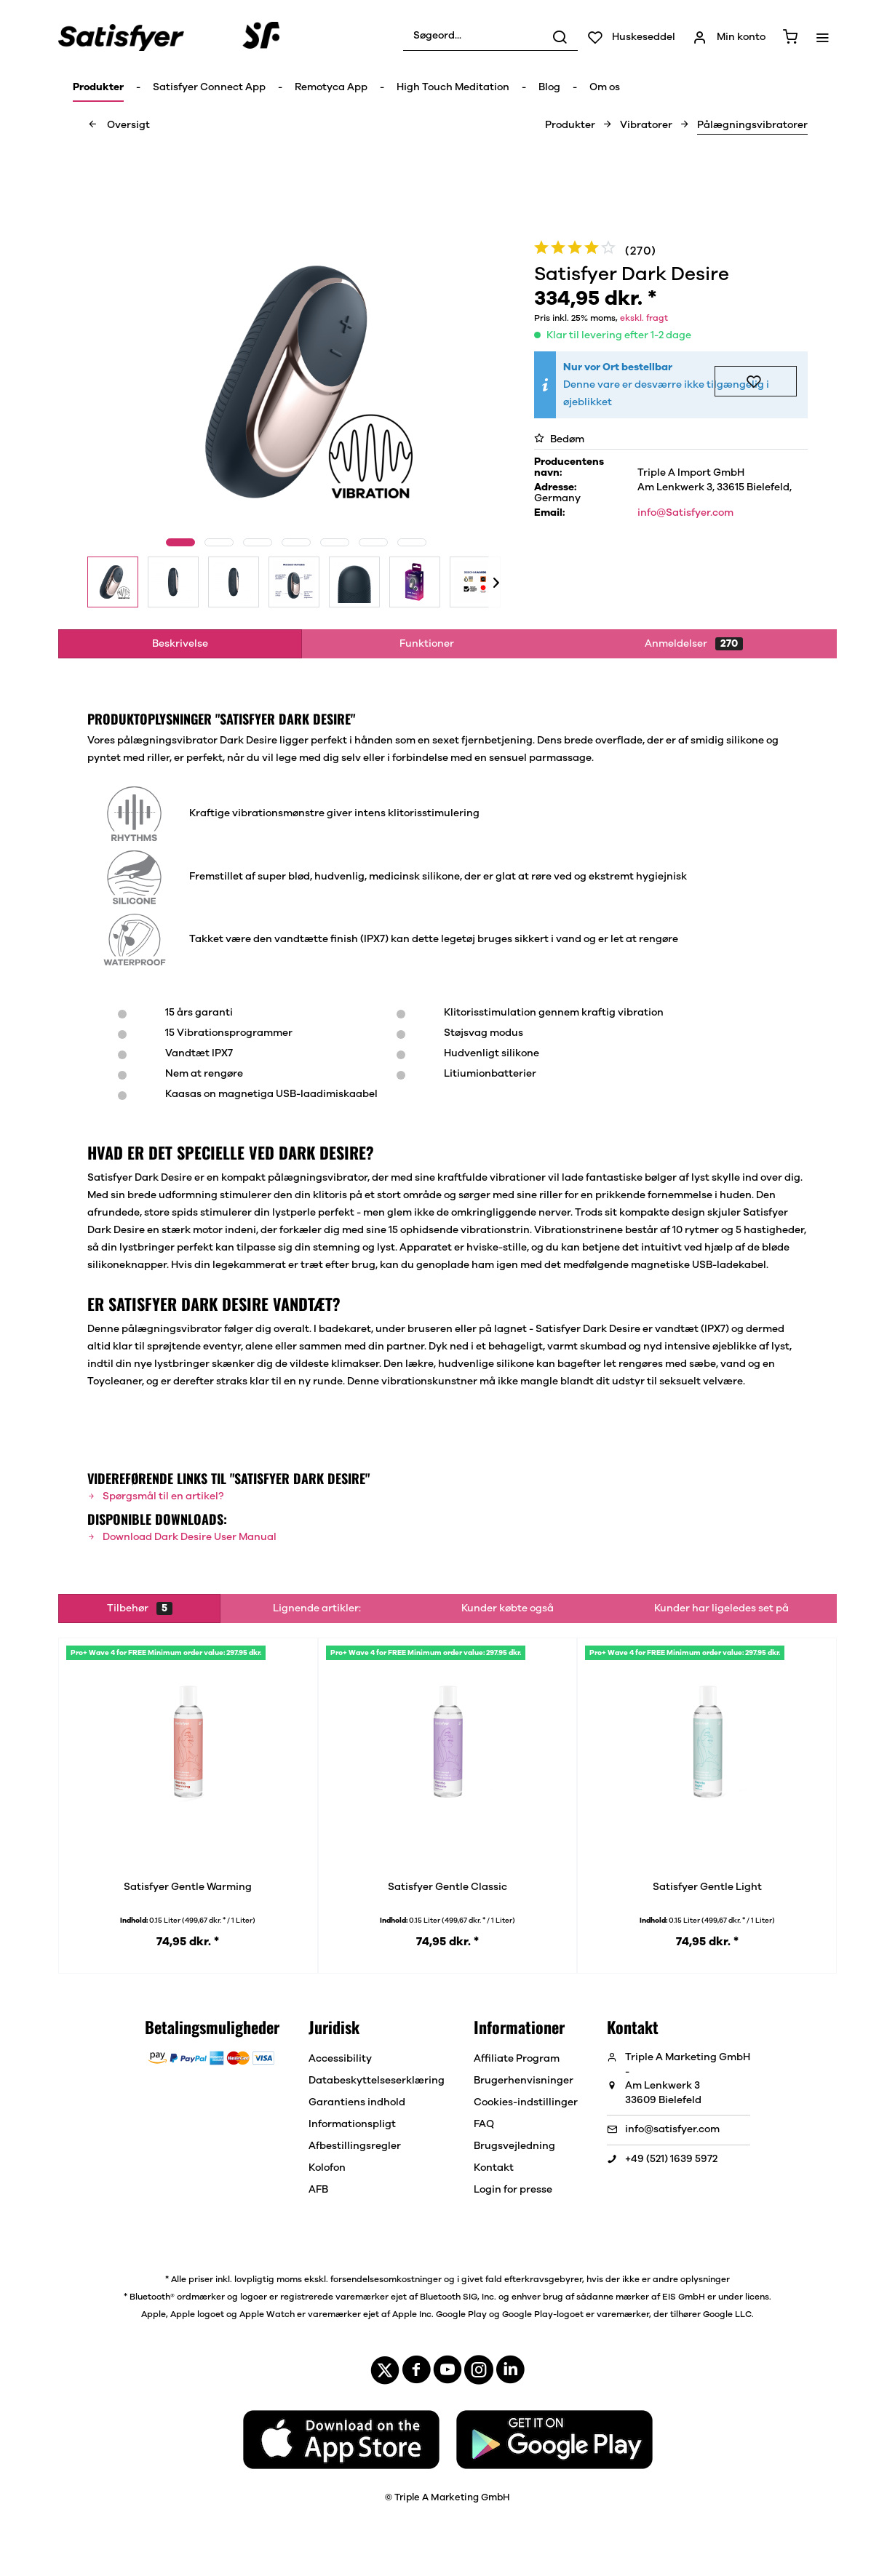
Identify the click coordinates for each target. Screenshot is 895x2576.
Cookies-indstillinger (526, 2102)
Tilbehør (139, 1608)
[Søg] (559, 36)
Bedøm (559, 439)
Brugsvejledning (514, 2146)
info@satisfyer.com (672, 2129)
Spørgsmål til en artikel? (155, 1496)
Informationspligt (352, 2124)
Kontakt (494, 2168)
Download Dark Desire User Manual (182, 1537)
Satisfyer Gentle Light (707, 1887)
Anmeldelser (694, 643)
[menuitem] (490, 36)
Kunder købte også (507, 1608)
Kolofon (327, 2168)
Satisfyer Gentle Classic (447, 1887)
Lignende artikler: (317, 1608)
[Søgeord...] (490, 36)
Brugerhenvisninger (523, 2080)
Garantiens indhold (357, 2102)
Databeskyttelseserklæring (377, 2080)
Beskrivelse (180, 644)
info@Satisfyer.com (685, 513)
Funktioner (426, 644)
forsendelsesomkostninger (386, 2279)
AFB (318, 2190)
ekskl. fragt (644, 318)
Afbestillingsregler (355, 2146)
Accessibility (340, 2059)
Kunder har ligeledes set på (721, 1608)
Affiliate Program (517, 2059)
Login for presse (513, 2190)
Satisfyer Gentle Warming (188, 1887)
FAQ (484, 2124)
